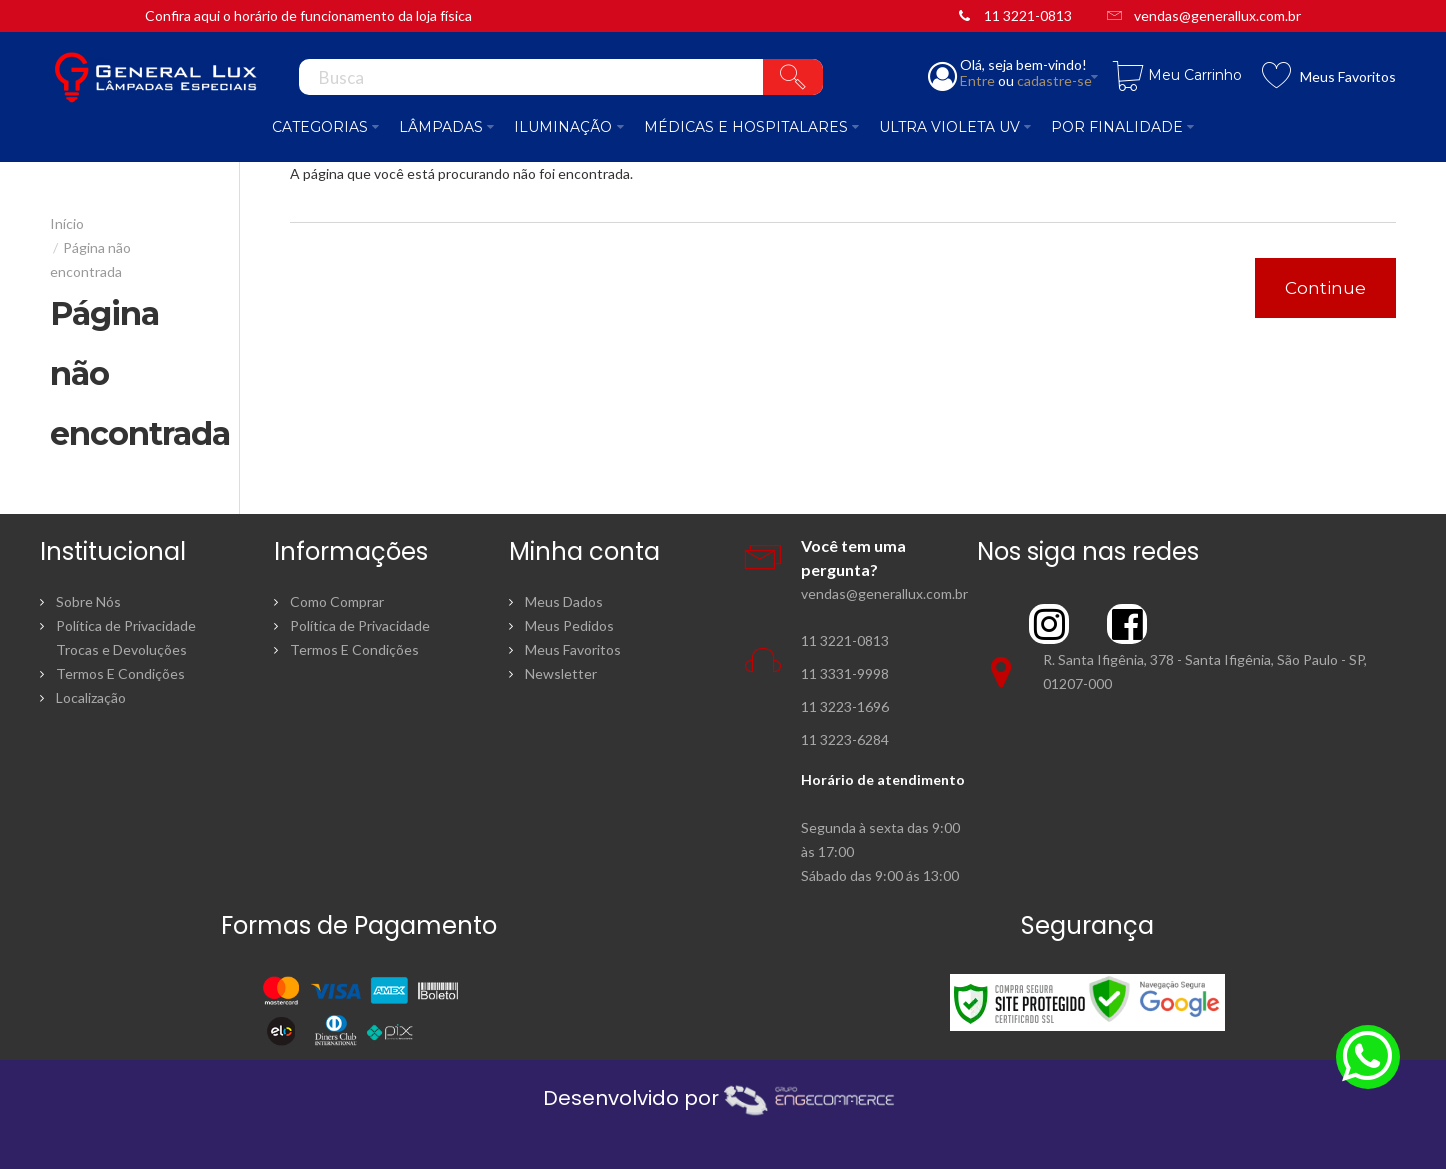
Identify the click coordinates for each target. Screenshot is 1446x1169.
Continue (1325, 288)
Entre (977, 80)
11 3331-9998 (845, 673)
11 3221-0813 (1028, 15)
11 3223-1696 (845, 706)
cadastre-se (1054, 80)
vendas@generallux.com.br (1217, 15)
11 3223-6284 (845, 739)
